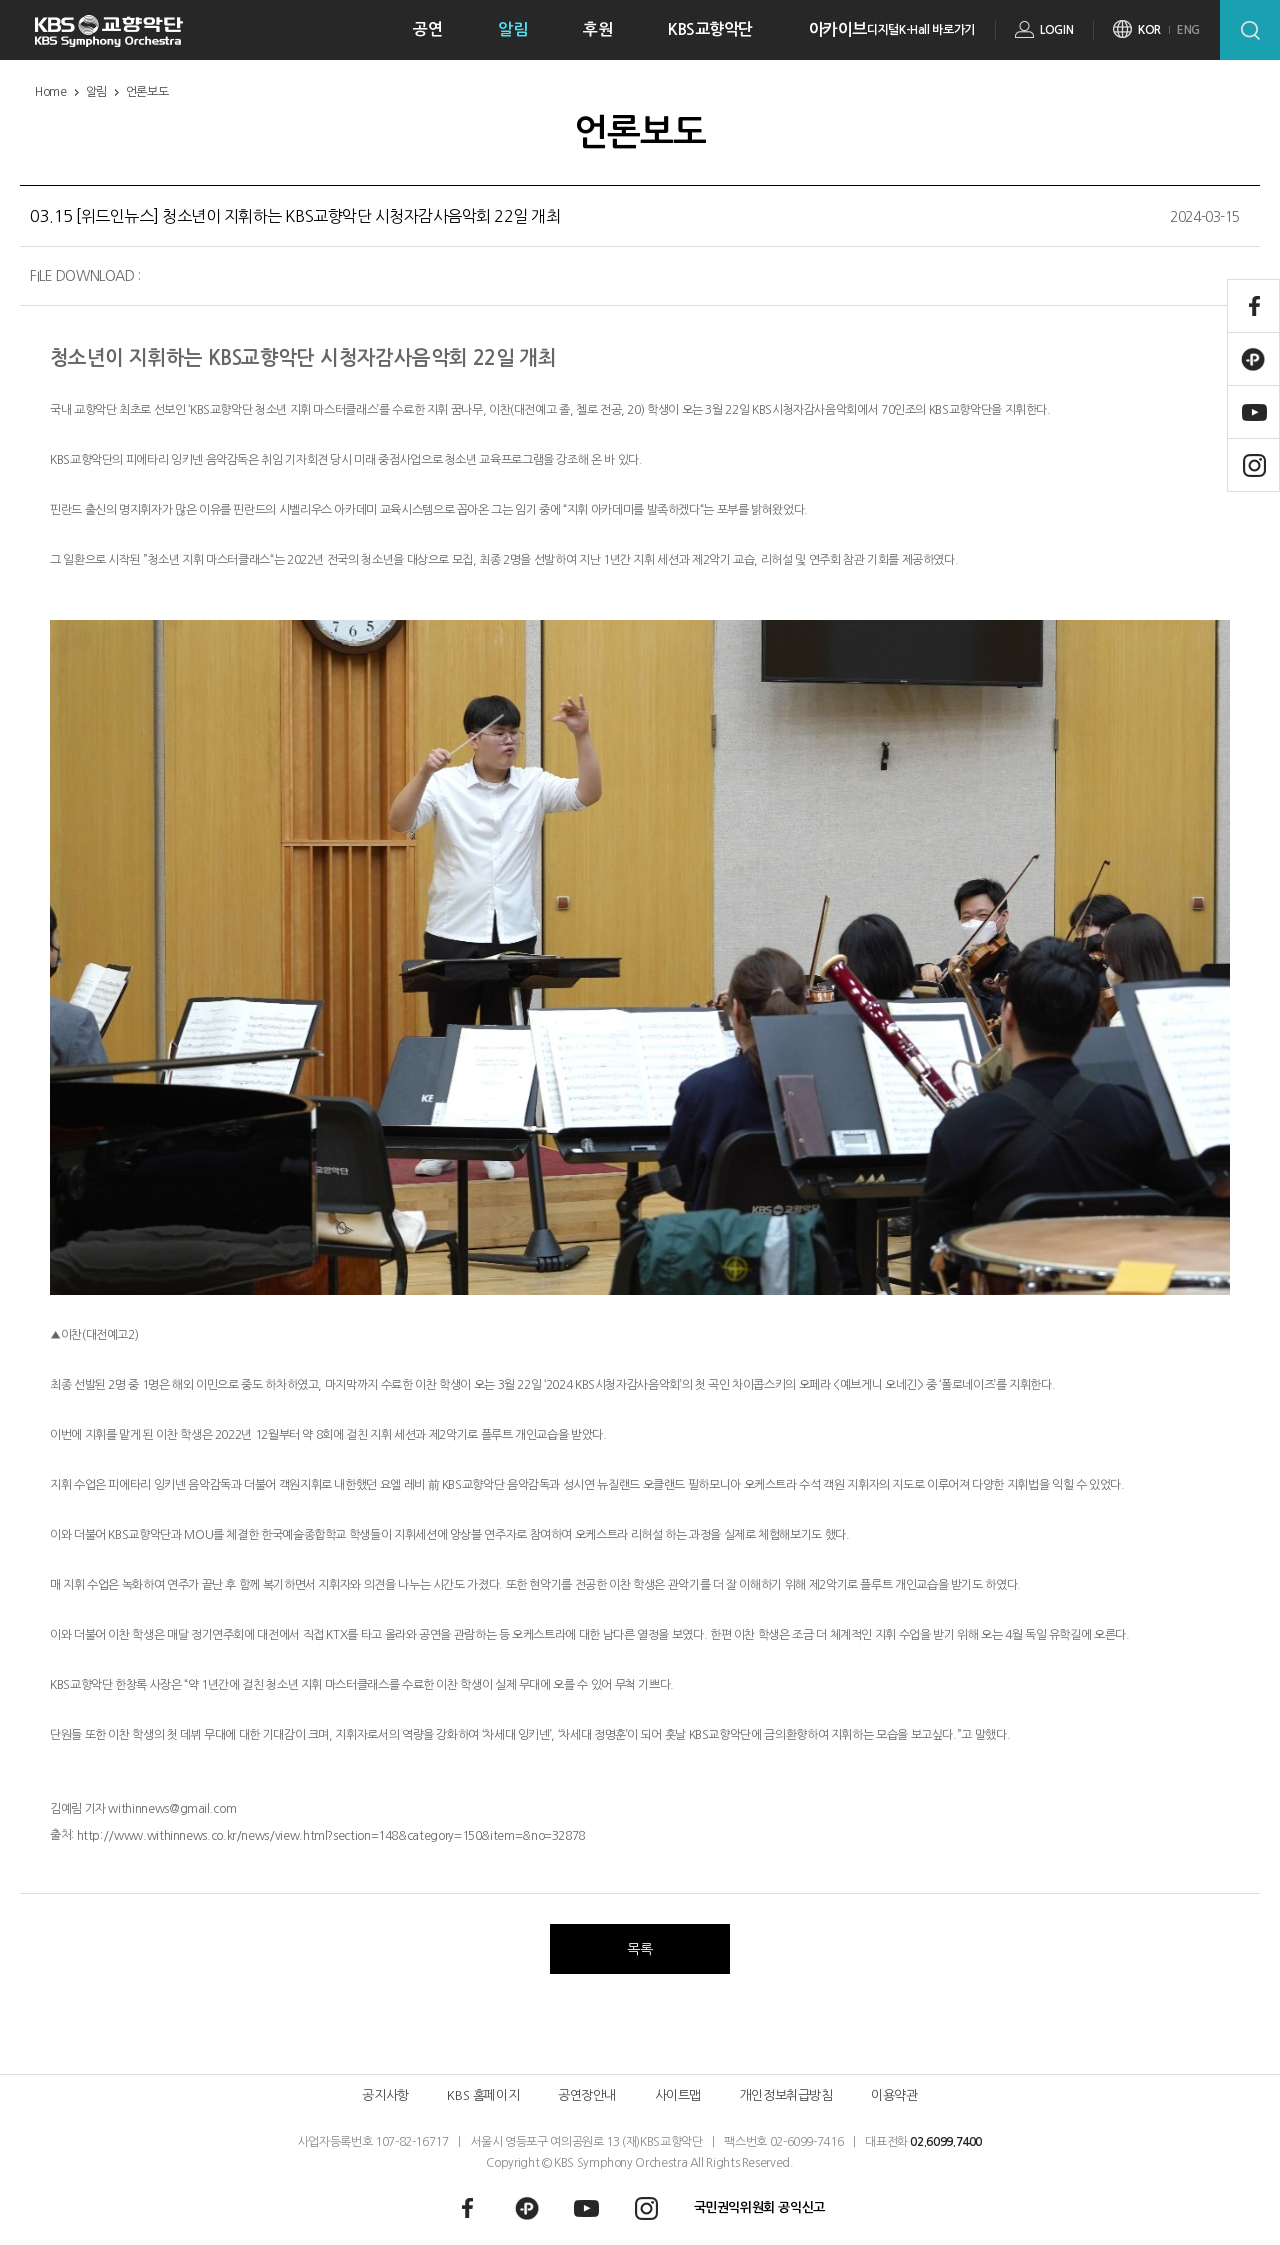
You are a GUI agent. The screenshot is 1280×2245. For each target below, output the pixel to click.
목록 (639, 1949)
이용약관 (894, 2095)
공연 (427, 29)
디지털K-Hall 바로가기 (921, 30)
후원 (597, 29)
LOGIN (1056, 30)
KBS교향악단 (710, 29)
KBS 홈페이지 (483, 2095)
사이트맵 (678, 2095)
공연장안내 (587, 2095)
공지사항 (385, 2095)
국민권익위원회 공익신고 (759, 2207)
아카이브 (838, 29)
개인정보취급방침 (786, 2095)
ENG (1188, 30)
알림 (512, 29)
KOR (1149, 30)
